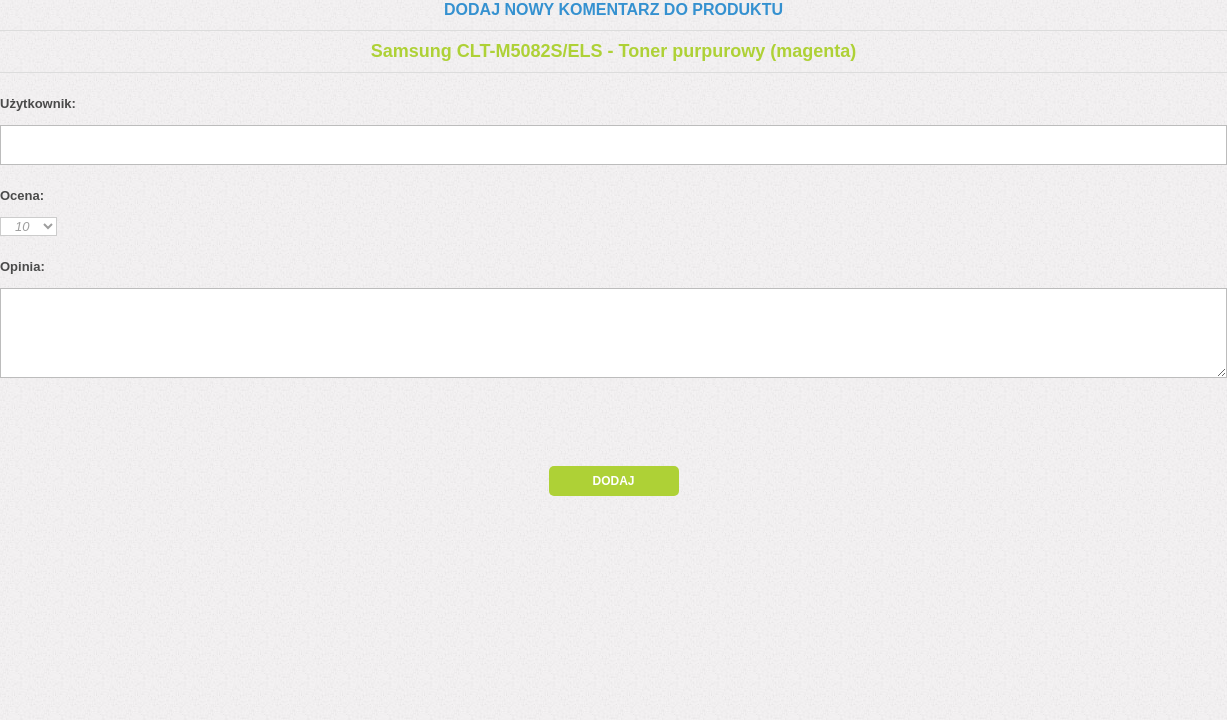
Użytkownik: (38, 103)
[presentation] (172, 427)
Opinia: (22, 266)
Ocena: (22, 195)
